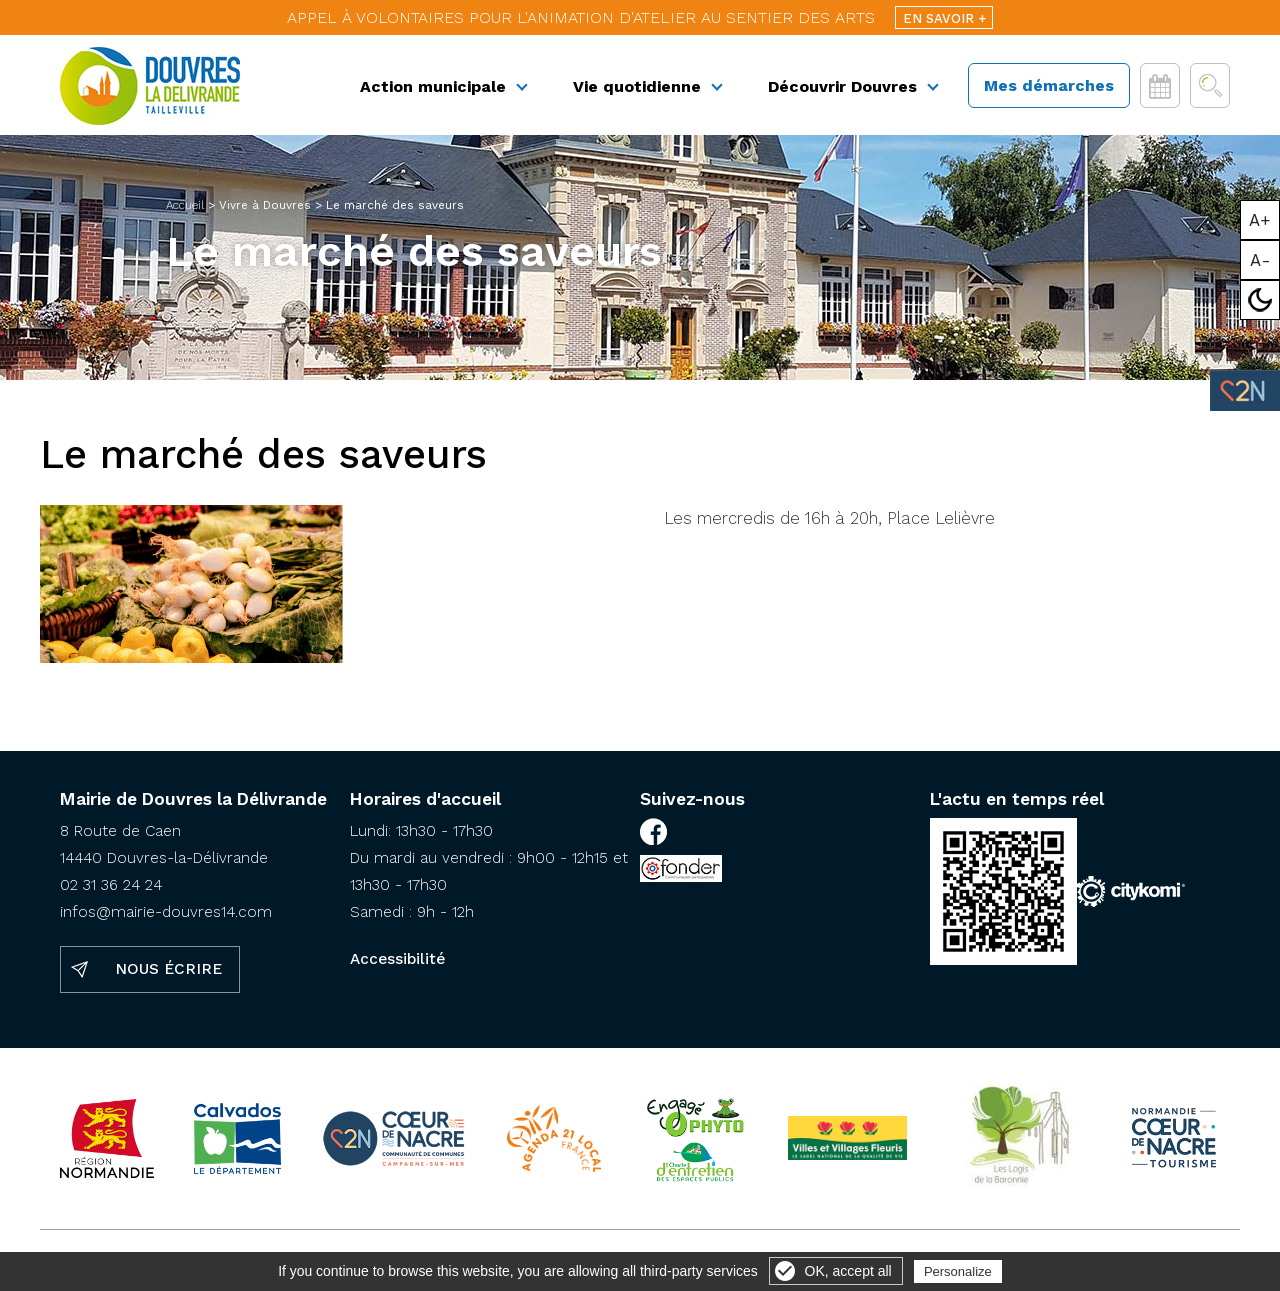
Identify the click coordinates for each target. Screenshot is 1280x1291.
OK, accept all (848, 1271)
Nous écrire (168, 969)
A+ (1260, 220)
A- (1260, 260)
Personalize (958, 1271)
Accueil (185, 205)
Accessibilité (397, 959)
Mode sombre (1260, 300)
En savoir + (944, 18)
